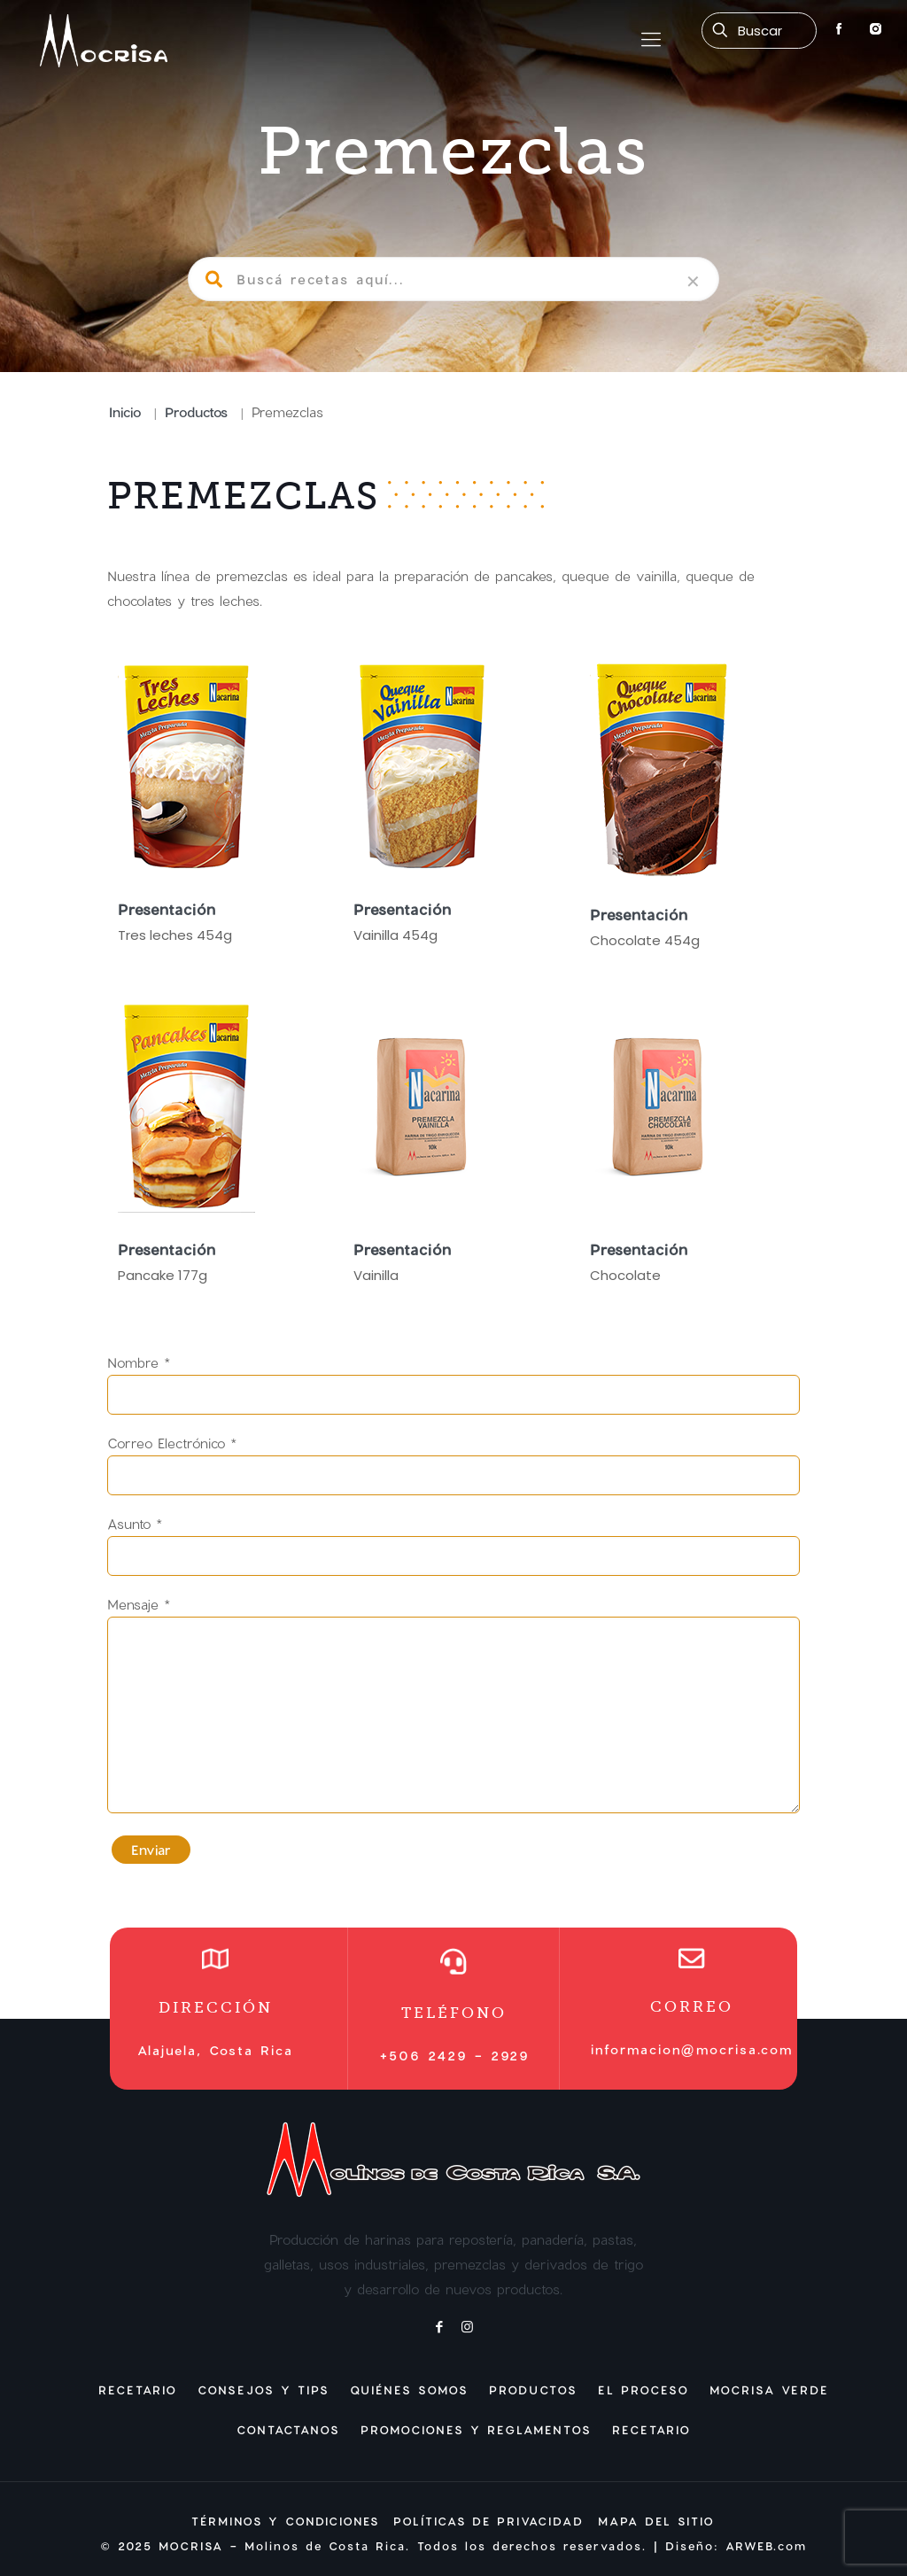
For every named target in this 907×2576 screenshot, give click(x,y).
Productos (196, 412)
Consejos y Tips (263, 2390)
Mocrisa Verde (769, 2390)
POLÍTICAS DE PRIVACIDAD (488, 2521)
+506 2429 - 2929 (454, 2055)
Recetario (137, 2390)
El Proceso (643, 2390)
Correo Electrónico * (454, 1465)
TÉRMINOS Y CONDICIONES (285, 2521)
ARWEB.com (766, 2546)
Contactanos (288, 2430)
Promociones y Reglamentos (476, 2430)
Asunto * (454, 1546)
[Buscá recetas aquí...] (759, 30)
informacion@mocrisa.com (692, 2049)
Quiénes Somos (409, 2390)
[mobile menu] (651, 40)
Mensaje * (454, 1704)
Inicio (125, 412)
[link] (692, 281)
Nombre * (454, 1384)
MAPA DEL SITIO (656, 2521)
